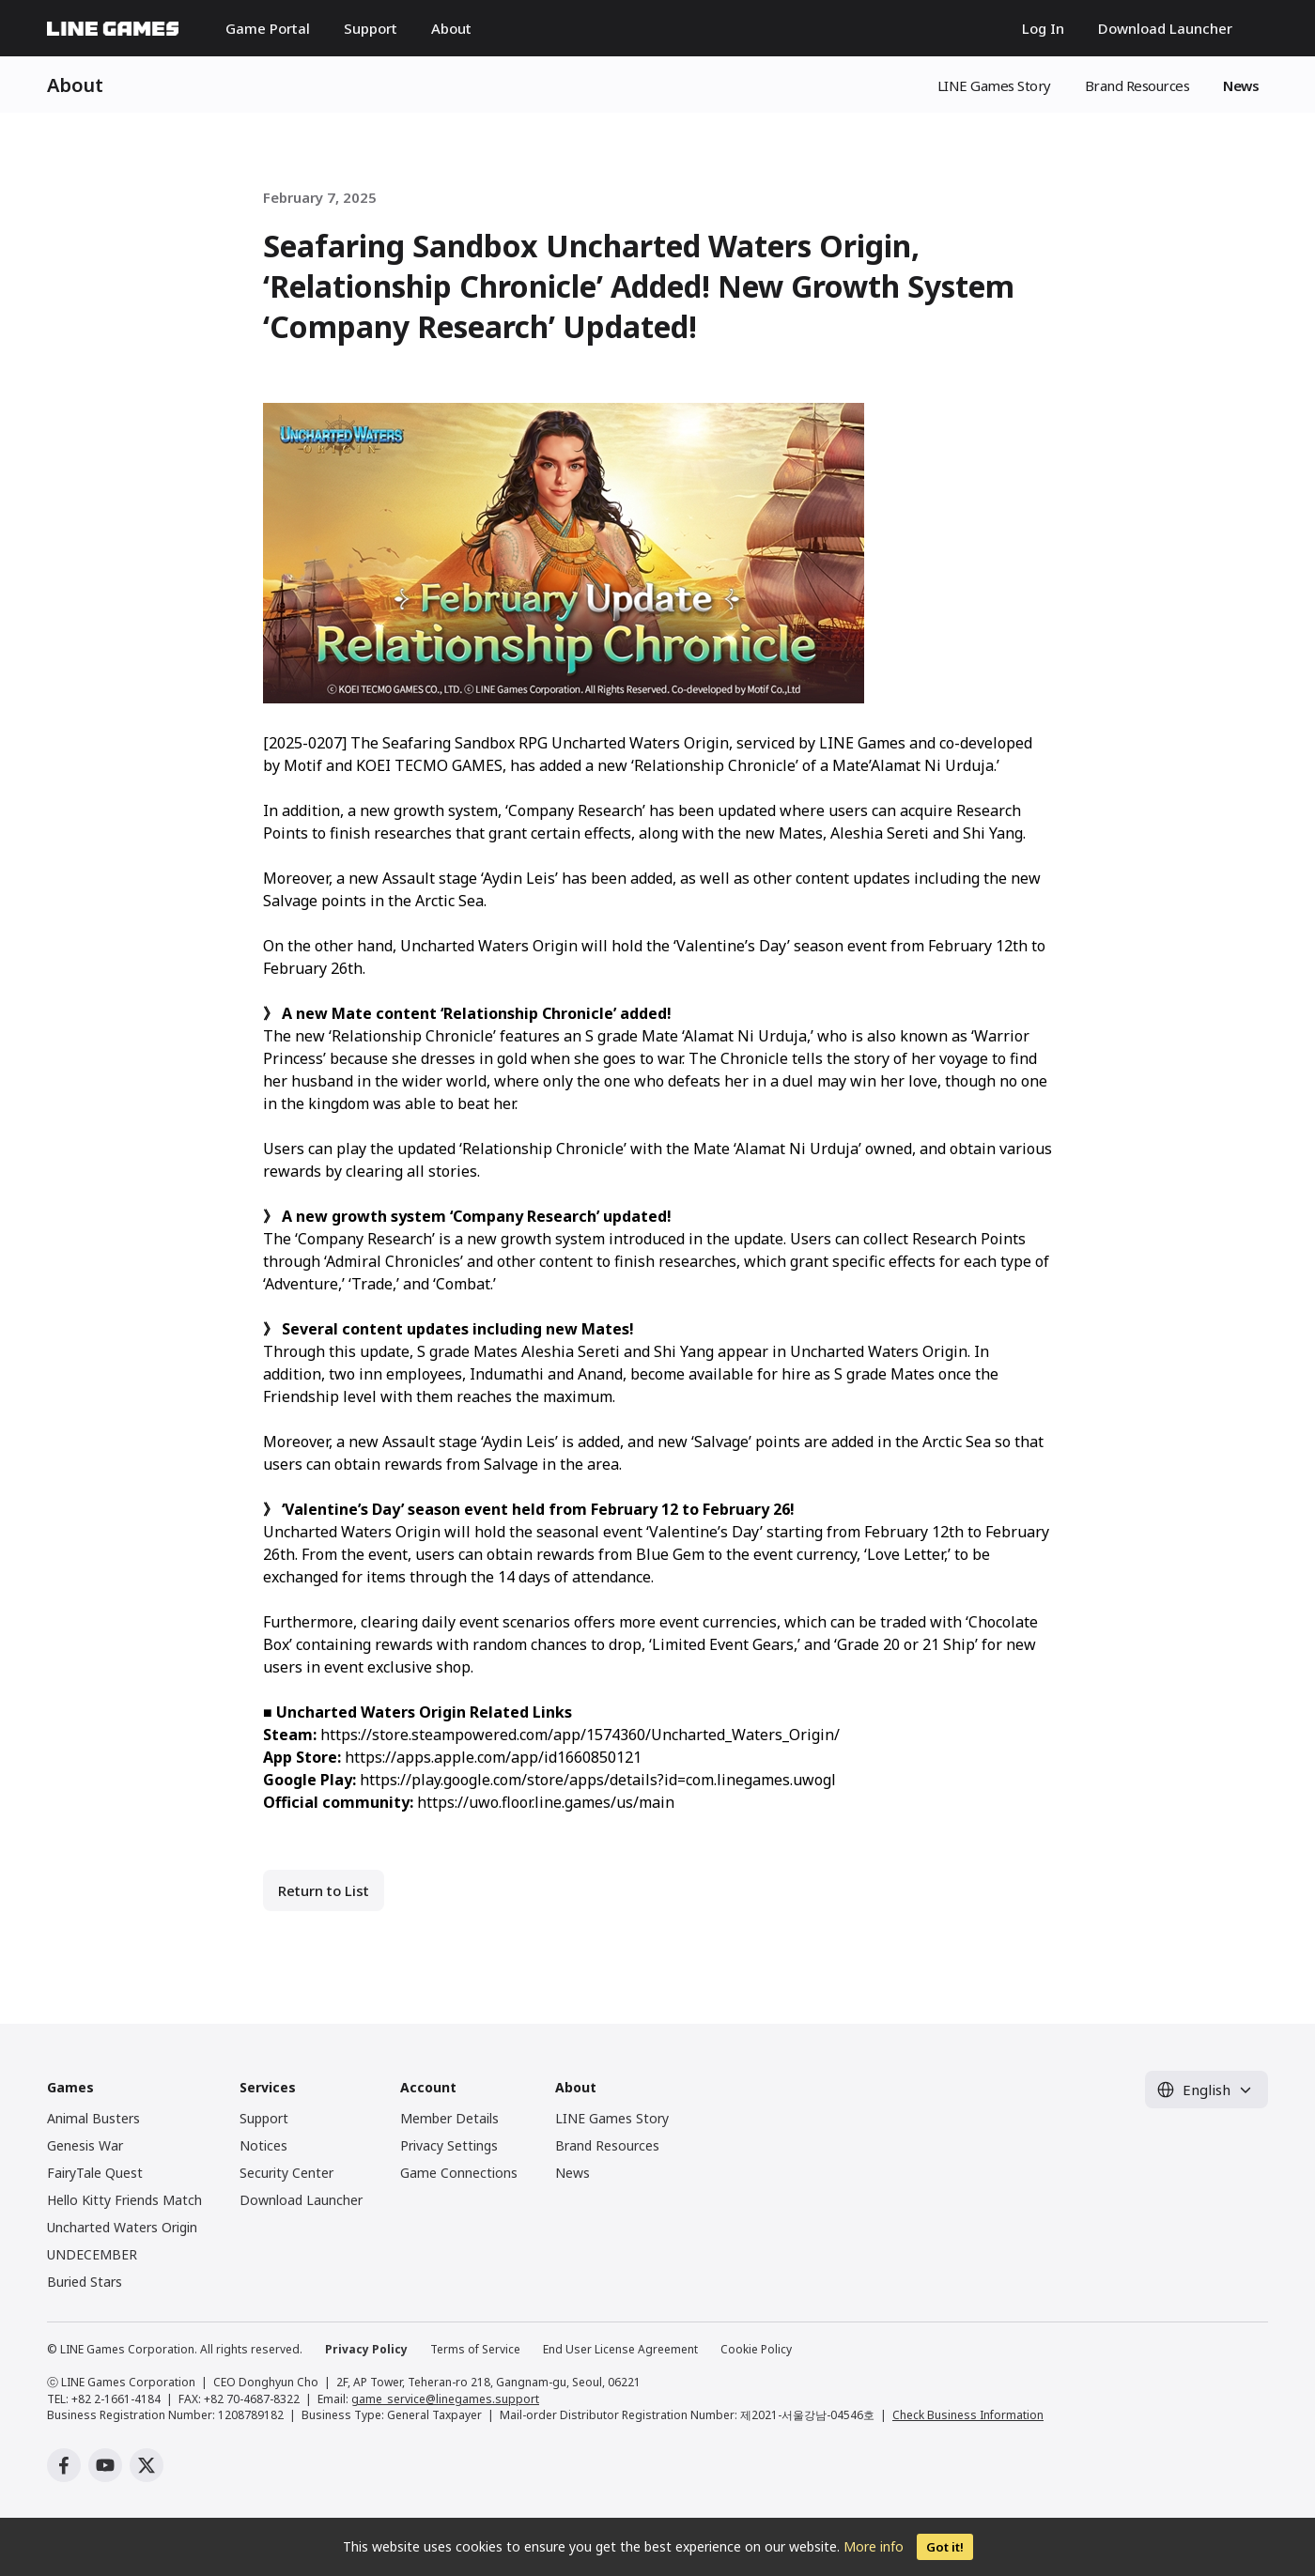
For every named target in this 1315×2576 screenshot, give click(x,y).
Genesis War (85, 2145)
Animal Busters (93, 2118)
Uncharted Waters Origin (122, 2227)
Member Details (449, 2118)
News (1241, 85)
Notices (263, 2145)
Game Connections (459, 2173)
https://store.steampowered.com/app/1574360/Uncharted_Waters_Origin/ (580, 1734)
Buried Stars (84, 2282)
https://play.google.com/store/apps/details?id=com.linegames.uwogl (598, 1779)
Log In (1043, 28)
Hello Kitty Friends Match (124, 2200)
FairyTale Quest (95, 2173)
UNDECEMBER (92, 2254)
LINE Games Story (994, 85)
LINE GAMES (112, 29)
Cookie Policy (756, 2349)
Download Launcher (1165, 28)
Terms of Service (475, 2349)
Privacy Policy (366, 2349)
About (451, 28)
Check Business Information (968, 2415)
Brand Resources (1137, 85)
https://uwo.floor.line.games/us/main (545, 1802)
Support (370, 28)
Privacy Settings (449, 2145)
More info (873, 2546)
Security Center (286, 2173)
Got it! (945, 2546)
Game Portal (267, 28)
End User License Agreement (620, 2349)
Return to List (323, 1890)
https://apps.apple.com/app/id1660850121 (493, 1757)
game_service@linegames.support (445, 2399)
